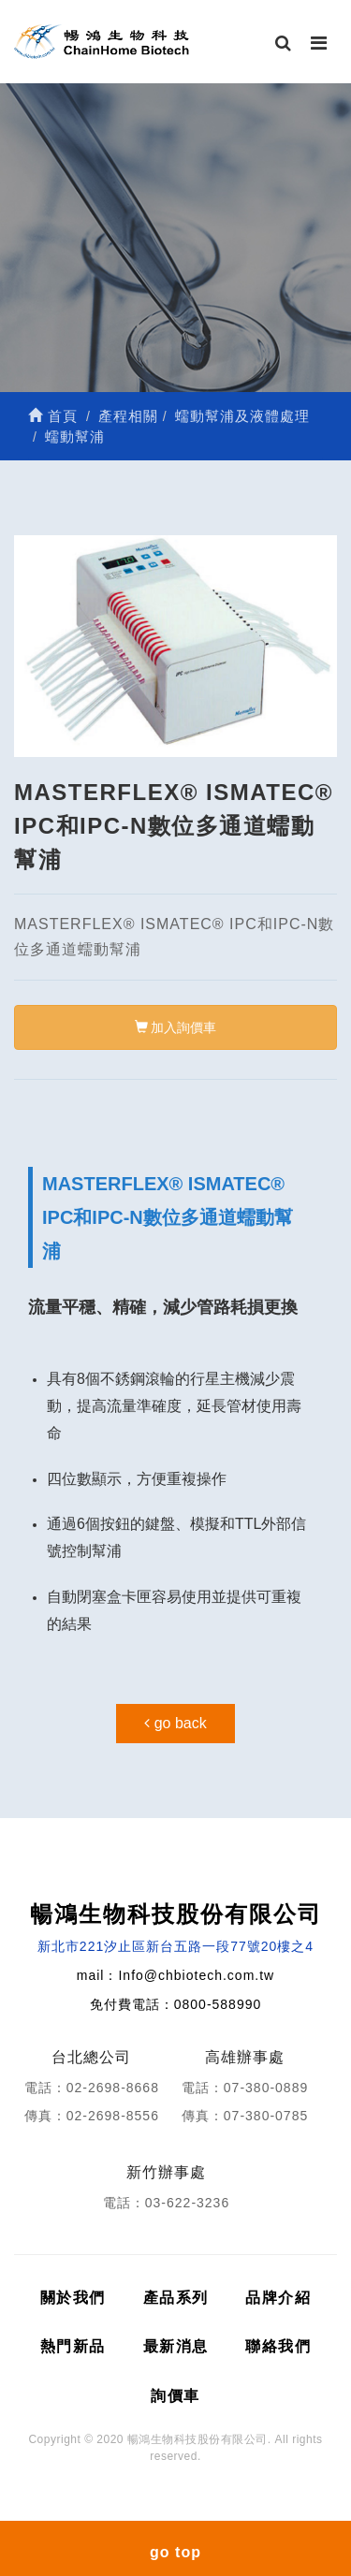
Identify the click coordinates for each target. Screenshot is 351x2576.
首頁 (53, 416)
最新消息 (176, 2346)
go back (175, 1723)
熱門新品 (73, 2346)
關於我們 (73, 2298)
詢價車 (175, 2396)
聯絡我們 (278, 2346)
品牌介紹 (278, 2298)
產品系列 (176, 2298)
